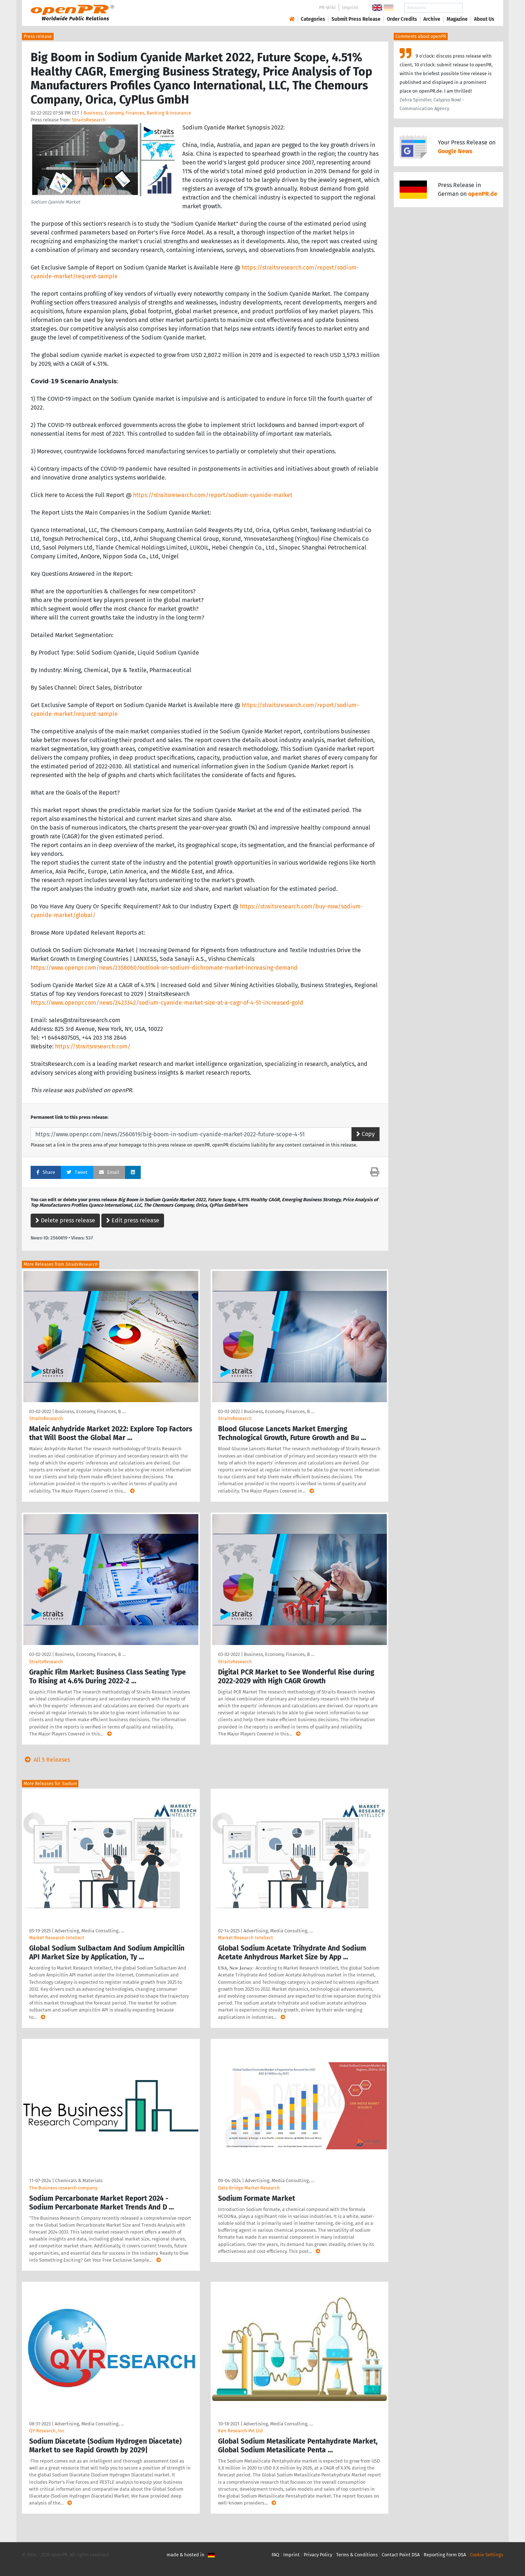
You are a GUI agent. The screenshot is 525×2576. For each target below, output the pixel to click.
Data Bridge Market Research (249, 2188)
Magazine (457, 19)
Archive (431, 19)
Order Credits (402, 19)
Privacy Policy (318, 2554)
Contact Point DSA (401, 2554)
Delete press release (65, 1220)
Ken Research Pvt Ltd (240, 2430)
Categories (313, 19)
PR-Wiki (327, 7)
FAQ (275, 2554)
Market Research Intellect (56, 1937)
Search (478, 8)
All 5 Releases (46, 1759)
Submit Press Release (356, 19)
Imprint (350, 7)
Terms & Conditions (357, 2554)
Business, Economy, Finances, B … (90, 1411)
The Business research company (63, 2188)
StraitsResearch (89, 120)
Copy (365, 1133)
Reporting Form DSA (445, 2554)
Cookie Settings (486, 2554)
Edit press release (132, 1220)
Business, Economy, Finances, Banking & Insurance (137, 113)
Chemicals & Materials (78, 2180)
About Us (484, 19)
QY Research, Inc (47, 2430)
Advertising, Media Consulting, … (89, 1930)
